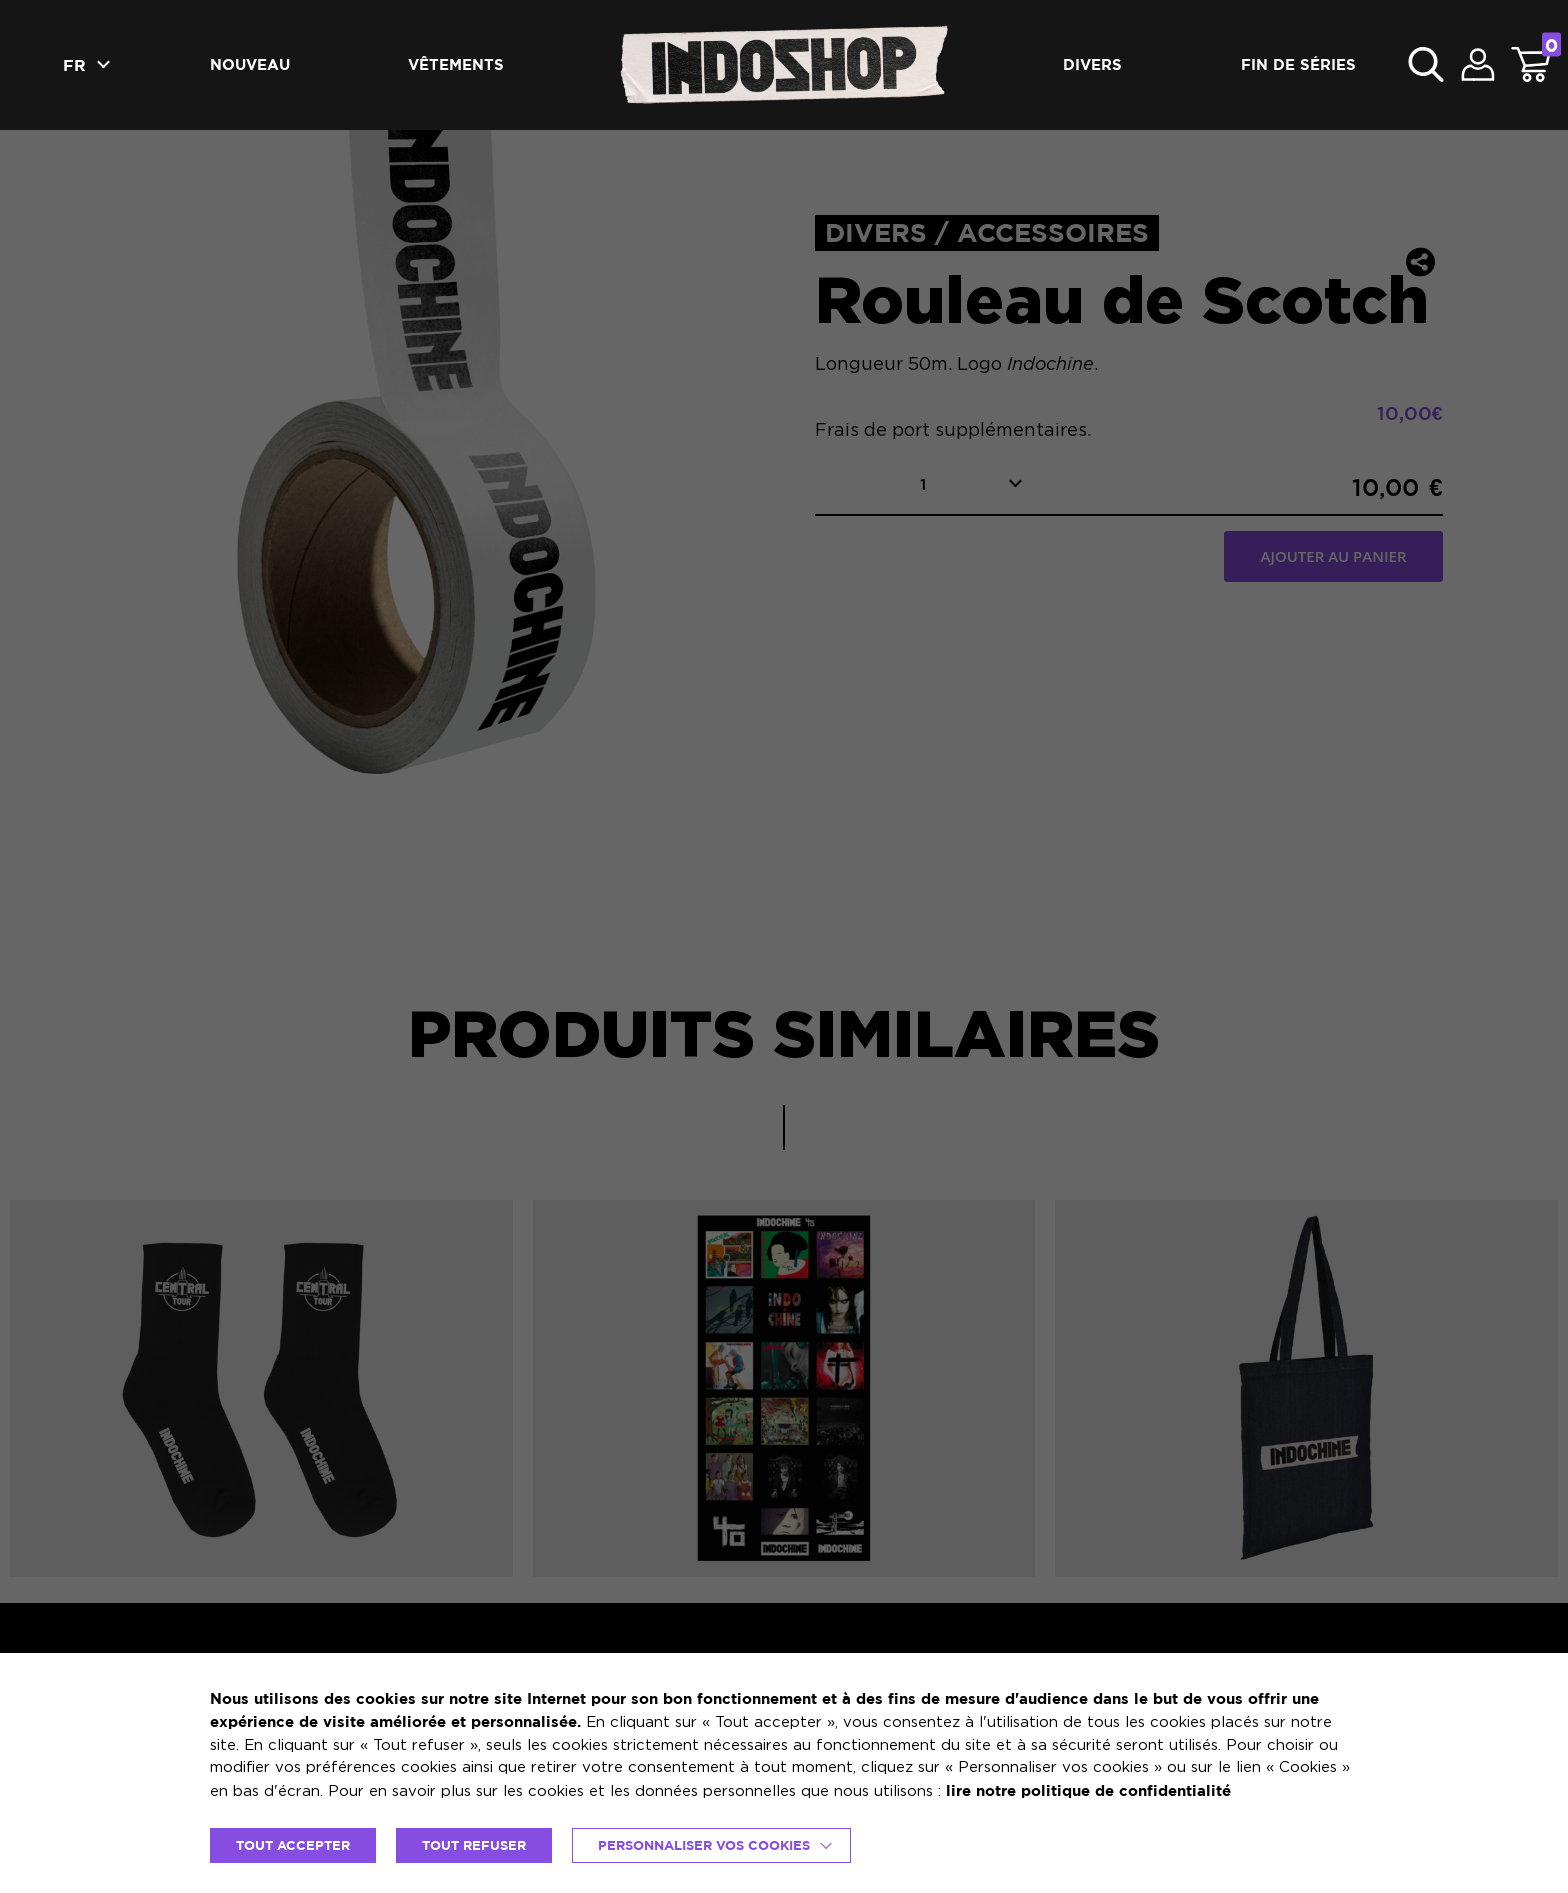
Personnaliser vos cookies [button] (704, 1845)
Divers (1092, 64)
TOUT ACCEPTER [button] (293, 1845)
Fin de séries (1298, 64)
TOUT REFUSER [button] (474, 1845)
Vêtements (456, 64)
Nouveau (250, 64)
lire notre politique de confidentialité (1088, 1790)
